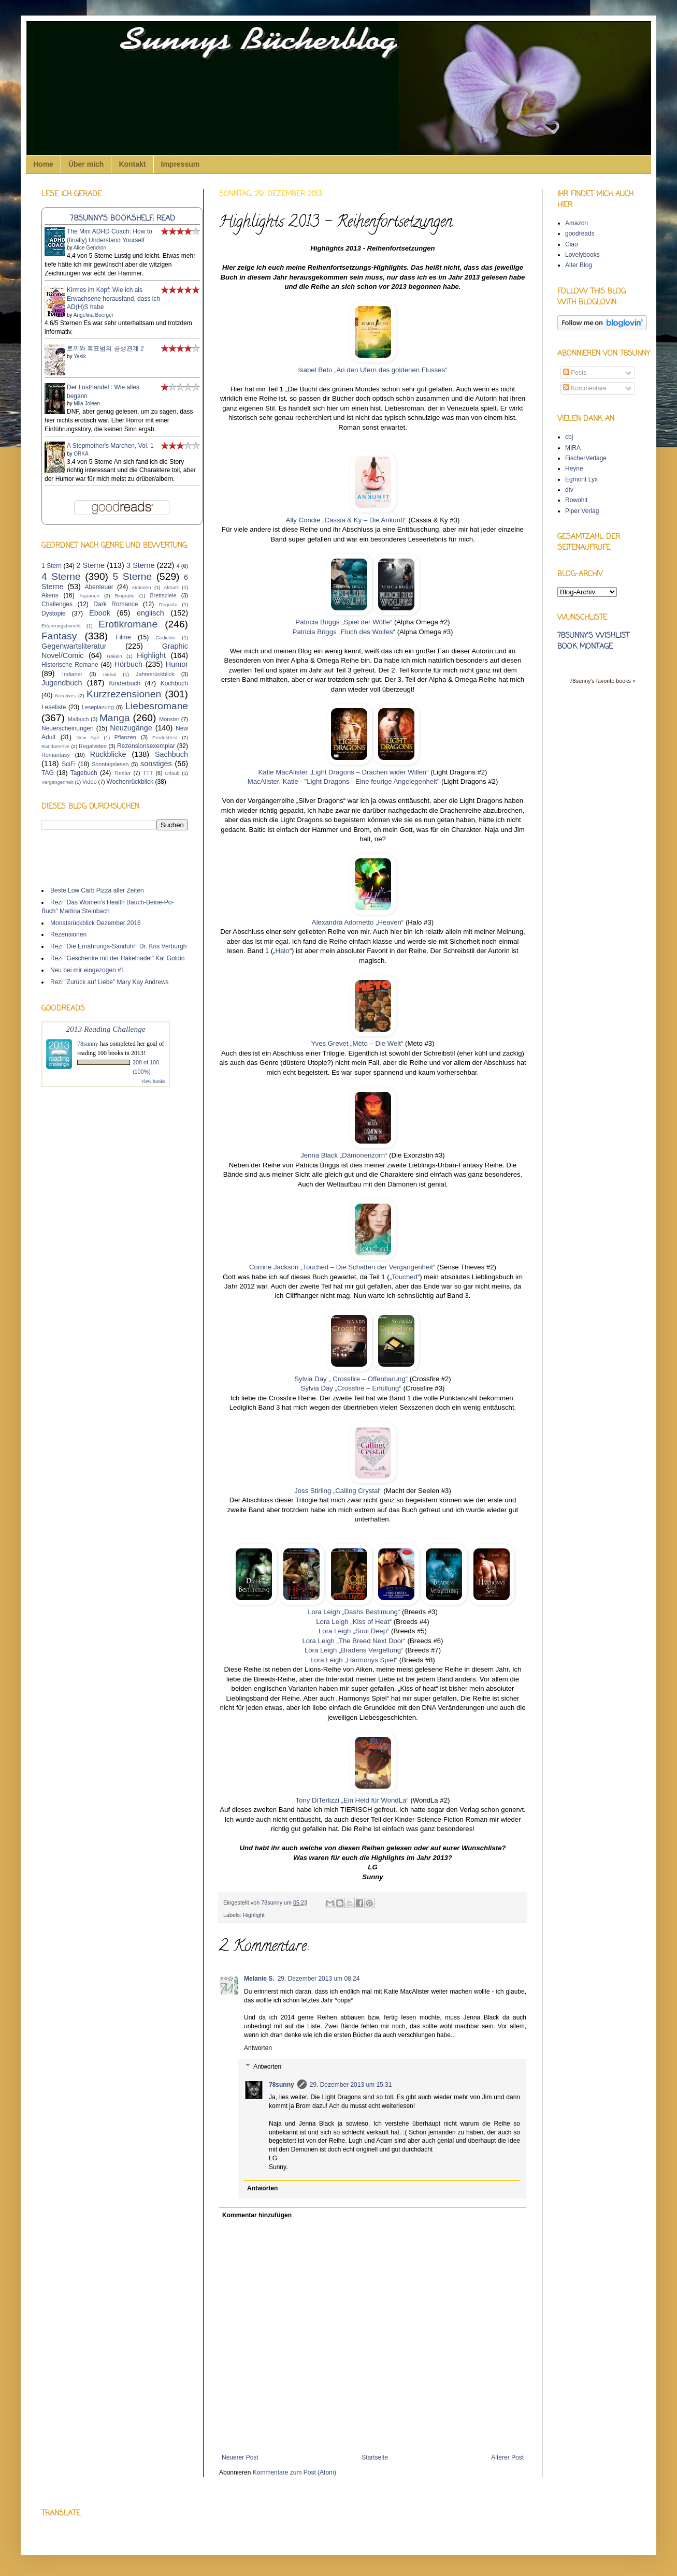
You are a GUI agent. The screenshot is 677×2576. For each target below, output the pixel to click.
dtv (569, 489)
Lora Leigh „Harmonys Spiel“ (353, 1660)
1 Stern (51, 565)
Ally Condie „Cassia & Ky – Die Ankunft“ (347, 520)
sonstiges (156, 763)
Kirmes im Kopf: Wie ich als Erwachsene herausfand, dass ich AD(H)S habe (113, 298)
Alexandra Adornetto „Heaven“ (358, 922)
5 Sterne (132, 576)
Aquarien (89, 595)
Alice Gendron (90, 248)
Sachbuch (171, 754)
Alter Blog (578, 265)
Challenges (57, 604)
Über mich (86, 164)
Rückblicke (108, 754)
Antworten (258, 2048)
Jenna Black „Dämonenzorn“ (344, 1155)
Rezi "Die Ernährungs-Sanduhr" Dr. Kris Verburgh (118, 946)
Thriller (122, 773)
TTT (148, 773)
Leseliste (53, 707)
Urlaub (172, 773)
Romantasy (55, 755)
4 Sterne (61, 576)
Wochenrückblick (130, 781)
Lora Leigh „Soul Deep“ (354, 1631)
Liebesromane (156, 705)
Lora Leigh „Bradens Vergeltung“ (354, 1650)
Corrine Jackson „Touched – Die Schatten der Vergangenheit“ (342, 1267)
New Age (87, 737)
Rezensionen (68, 934)
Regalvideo (93, 746)
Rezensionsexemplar (146, 746)
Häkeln (114, 656)
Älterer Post (507, 2457)
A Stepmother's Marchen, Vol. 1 (110, 445)
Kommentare (585, 388)
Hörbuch (128, 664)
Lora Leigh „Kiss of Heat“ (354, 1622)
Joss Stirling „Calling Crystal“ (338, 1491)
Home (43, 164)
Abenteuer (98, 587)
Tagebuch (83, 773)
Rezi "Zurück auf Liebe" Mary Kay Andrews (109, 982)
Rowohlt (576, 500)
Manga (114, 717)
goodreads (580, 233)
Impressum (180, 164)
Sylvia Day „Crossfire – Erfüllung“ (351, 1388)
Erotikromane (127, 624)
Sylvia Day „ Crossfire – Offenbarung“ (351, 1379)
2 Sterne (90, 565)
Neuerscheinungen (67, 728)
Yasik (80, 356)
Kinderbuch (124, 683)
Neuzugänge (131, 728)
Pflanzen (125, 737)
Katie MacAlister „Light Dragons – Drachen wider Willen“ (343, 772)
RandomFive (55, 746)
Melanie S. (259, 1978)
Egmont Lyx (581, 479)
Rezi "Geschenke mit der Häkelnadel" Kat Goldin (117, 958)
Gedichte (165, 637)
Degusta (168, 604)
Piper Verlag (582, 511)
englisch (150, 613)
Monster (169, 719)
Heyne (574, 468)
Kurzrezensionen (124, 694)
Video (89, 782)
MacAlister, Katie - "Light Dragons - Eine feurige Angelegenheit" (344, 781)
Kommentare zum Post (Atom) (294, 2472)
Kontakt (132, 164)
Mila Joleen (87, 403)
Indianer (72, 674)
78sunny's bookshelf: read (122, 218)
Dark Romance (115, 604)
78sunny (272, 1902)
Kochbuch (174, 683)
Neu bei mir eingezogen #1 (87, 970)
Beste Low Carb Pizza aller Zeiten (97, 890)
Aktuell (171, 587)
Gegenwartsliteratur (74, 646)
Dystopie (53, 613)
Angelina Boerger (93, 315)
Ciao (571, 244)
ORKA (81, 454)
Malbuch (78, 719)
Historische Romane (69, 664)
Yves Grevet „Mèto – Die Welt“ (357, 1043)
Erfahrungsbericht (61, 625)
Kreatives (65, 695)
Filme (123, 637)
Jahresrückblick (155, 674)
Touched (404, 1277)
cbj (569, 437)
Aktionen (141, 587)
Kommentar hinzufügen (257, 2215)
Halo (283, 951)
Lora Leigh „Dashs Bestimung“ (354, 1612)
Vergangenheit (57, 782)
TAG (47, 773)
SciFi (69, 764)
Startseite (375, 2457)
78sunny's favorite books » (602, 681)
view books (153, 1081)
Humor (177, 664)
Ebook (99, 613)
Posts (574, 372)
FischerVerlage (586, 458)
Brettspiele (163, 595)
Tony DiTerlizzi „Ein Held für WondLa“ (353, 1800)
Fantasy (59, 636)
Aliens (50, 595)
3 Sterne (140, 565)
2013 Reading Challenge (106, 1028)
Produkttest (165, 737)
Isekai (109, 674)
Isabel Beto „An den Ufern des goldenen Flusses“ (372, 370)
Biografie (125, 595)
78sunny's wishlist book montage (593, 641)
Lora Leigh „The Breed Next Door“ (354, 1641)
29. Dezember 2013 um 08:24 (319, 1978)
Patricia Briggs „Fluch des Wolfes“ (344, 632)
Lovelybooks (582, 254)
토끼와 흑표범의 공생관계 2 (105, 348)
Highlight (254, 1915)
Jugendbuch (61, 683)
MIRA (573, 447)
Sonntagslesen (110, 764)
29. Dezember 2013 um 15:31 (351, 2084)
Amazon (576, 223)
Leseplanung (98, 707)
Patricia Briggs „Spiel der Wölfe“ (343, 622)
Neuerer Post (240, 2457)
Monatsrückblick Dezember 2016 (95, 923)
